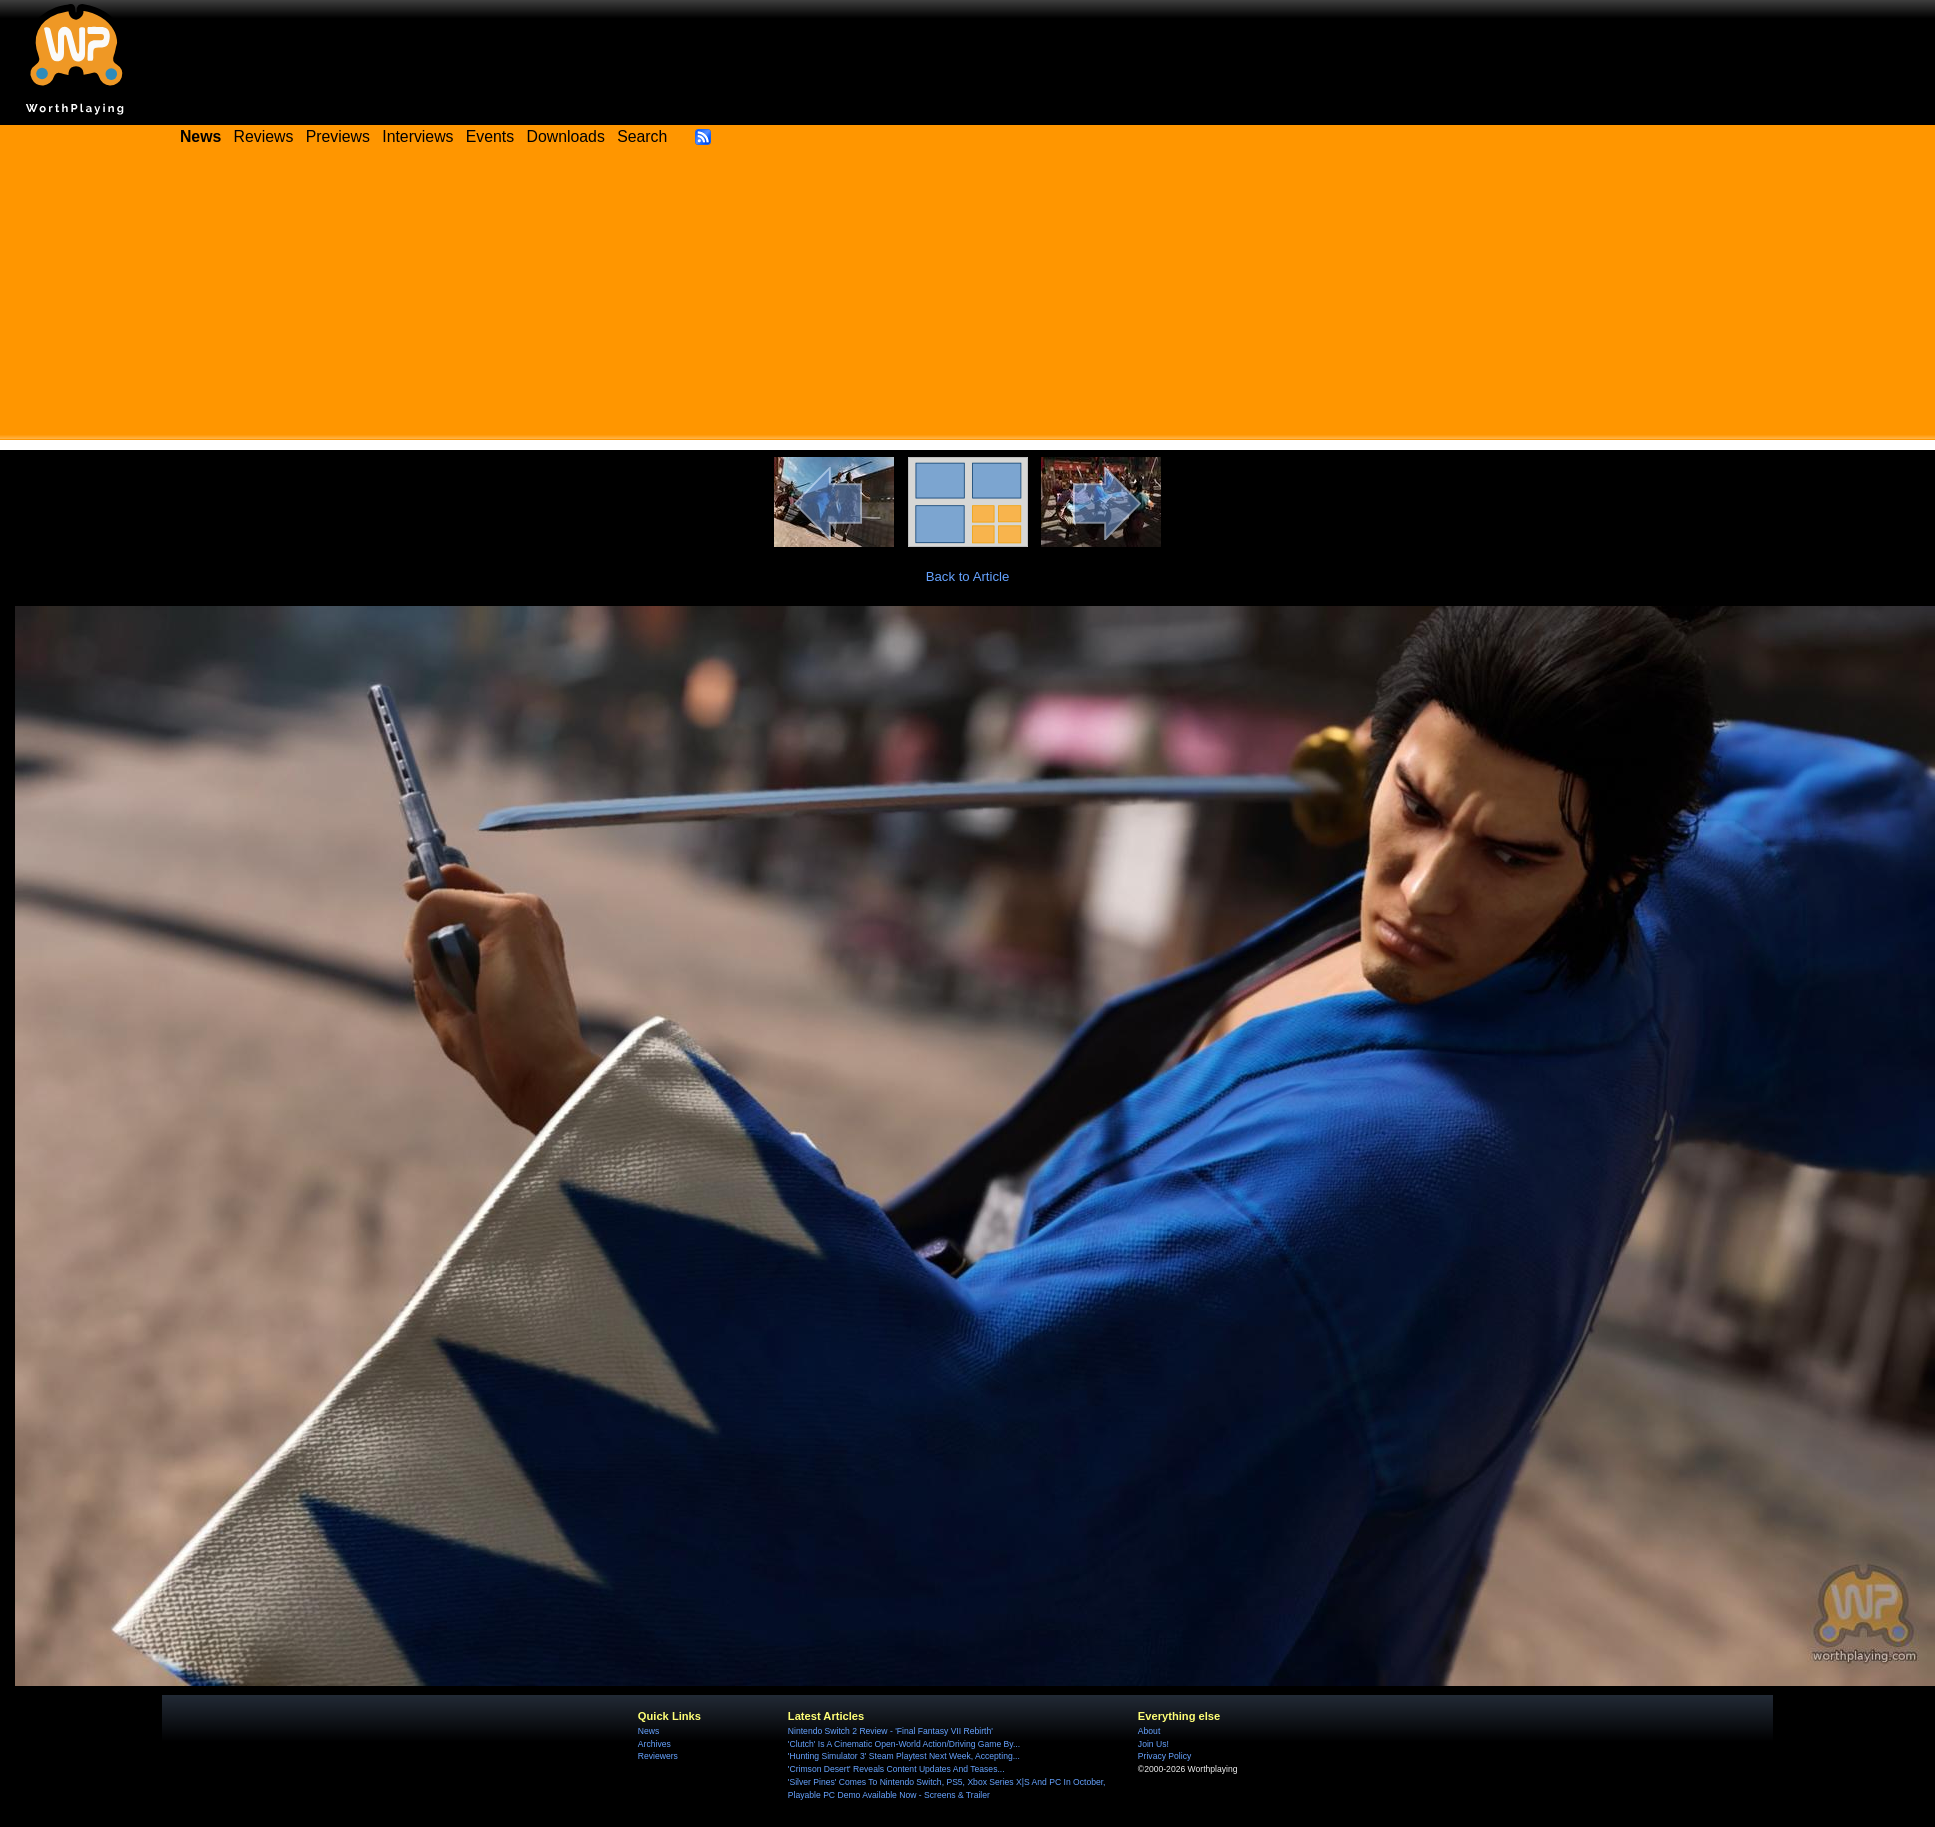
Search (642, 136)
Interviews (417, 136)
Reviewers (658, 1756)
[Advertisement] (968, 300)
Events (490, 136)
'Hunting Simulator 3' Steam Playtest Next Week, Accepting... (904, 1756)
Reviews (264, 136)
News (648, 1731)
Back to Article (968, 576)
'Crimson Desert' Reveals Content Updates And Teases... (896, 1769)
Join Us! (1153, 1744)
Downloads (566, 136)
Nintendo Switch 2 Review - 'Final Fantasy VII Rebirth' (890, 1731)
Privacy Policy (1164, 1756)
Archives (654, 1744)
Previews (338, 136)
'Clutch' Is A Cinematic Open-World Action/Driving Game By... (904, 1744)
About (1149, 1731)
